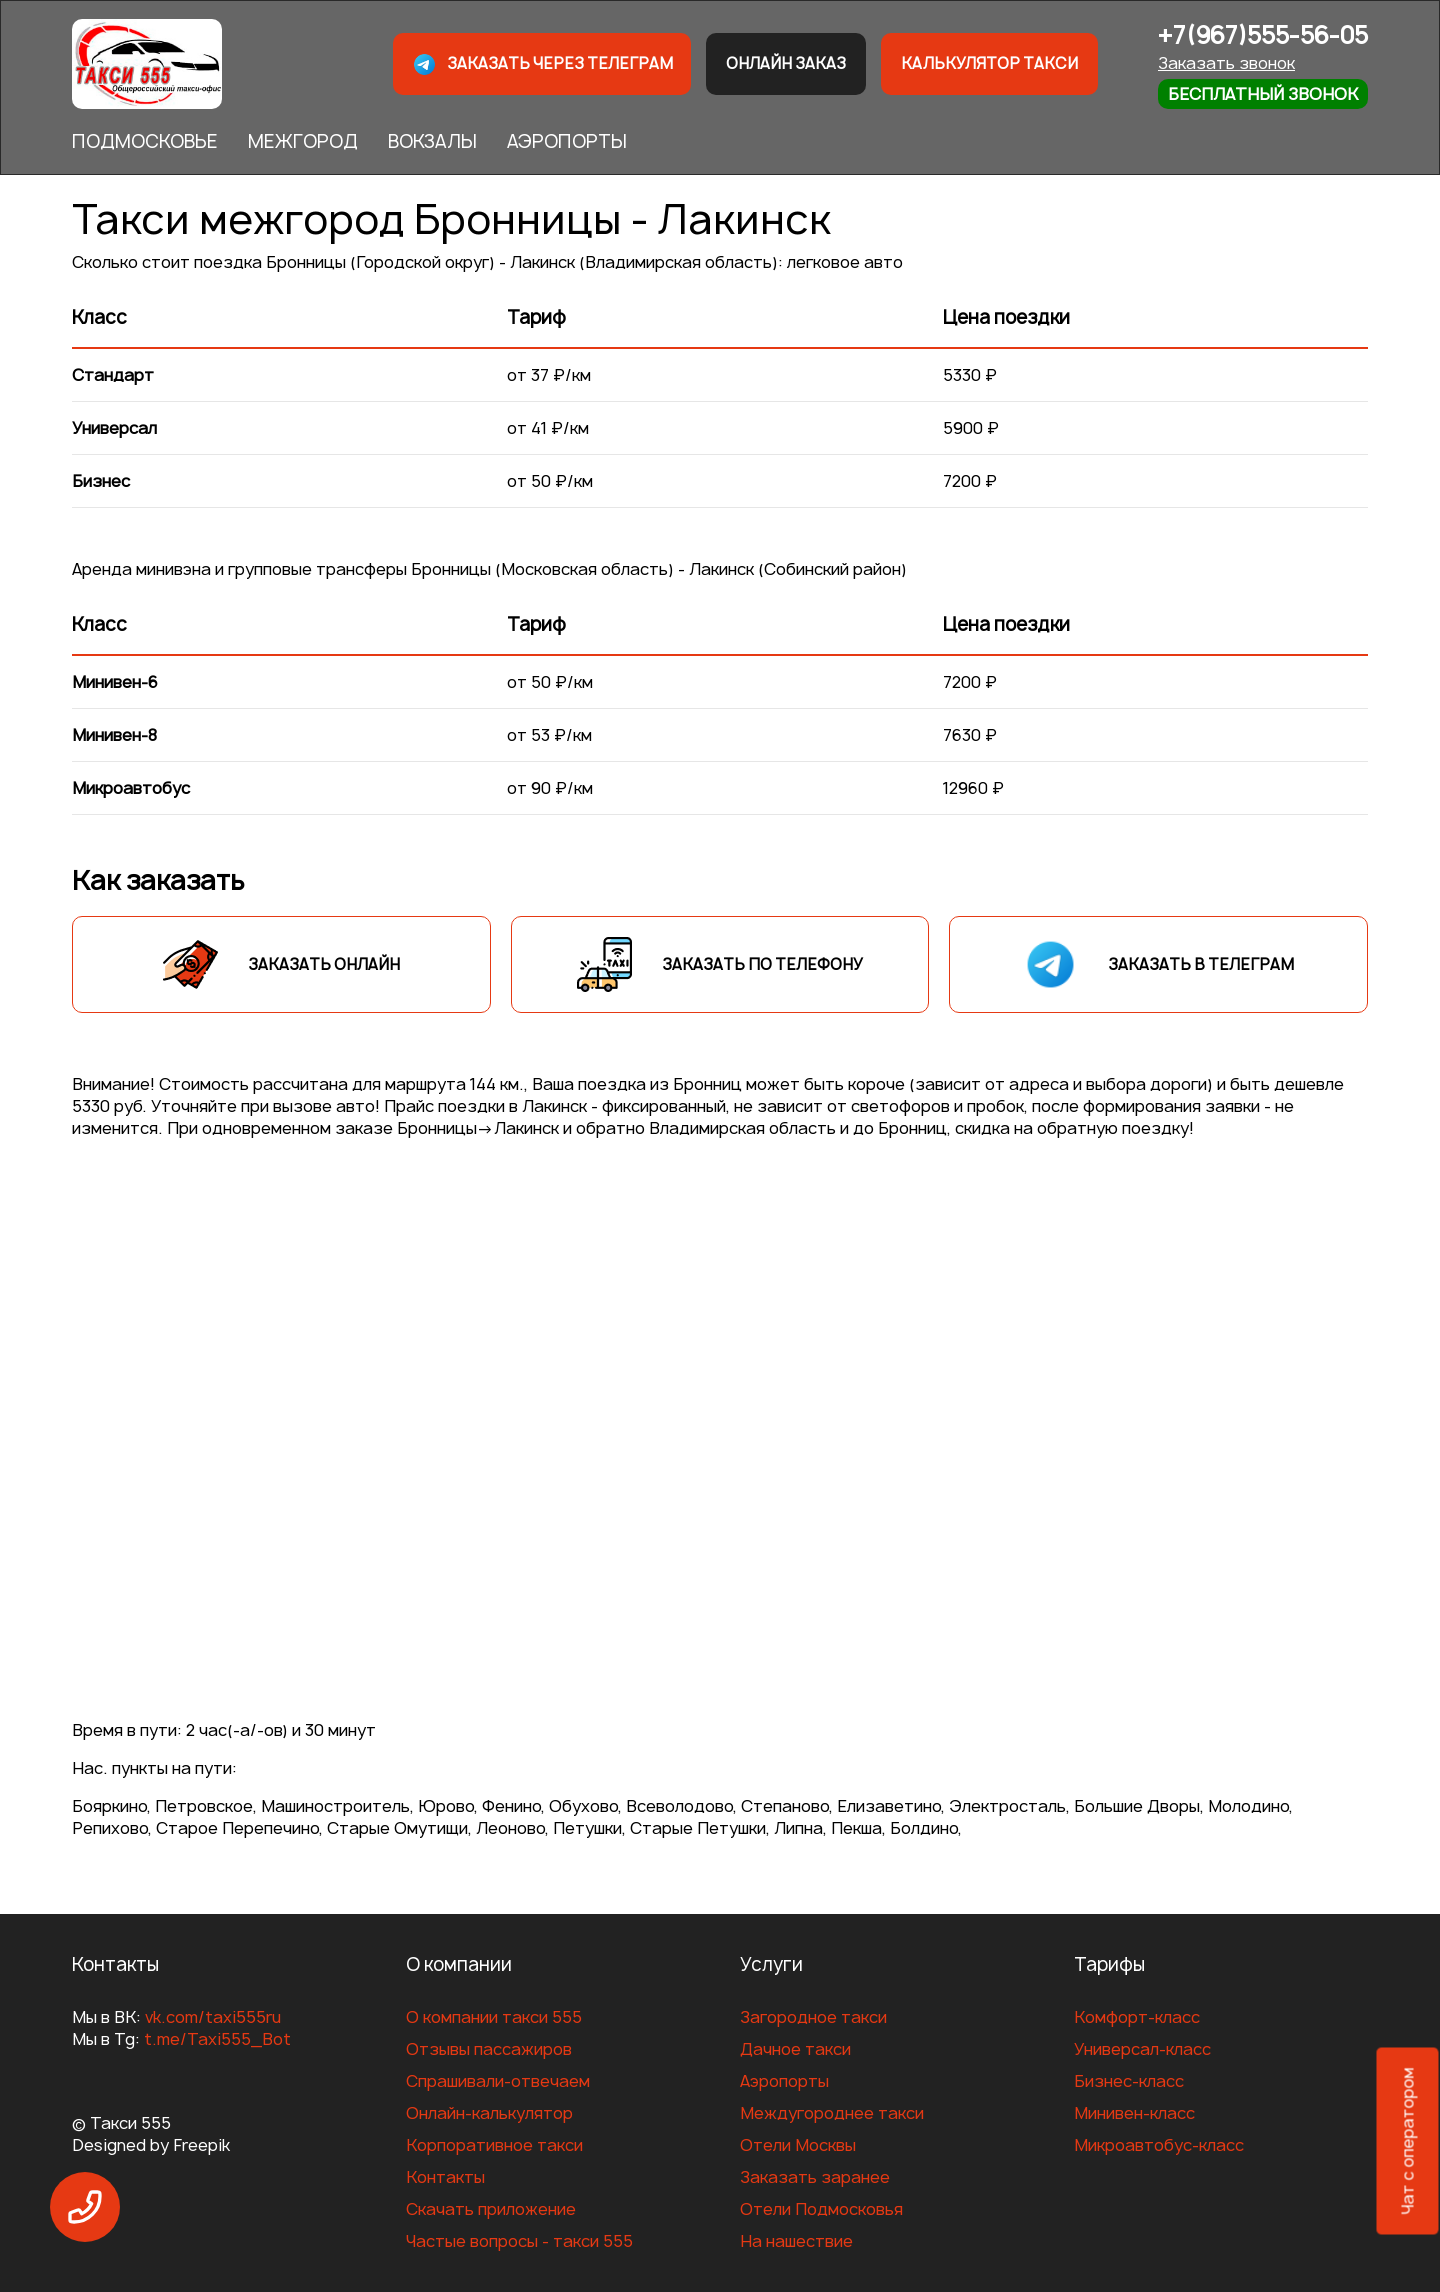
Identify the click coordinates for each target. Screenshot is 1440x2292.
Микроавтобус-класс (1159, 2145)
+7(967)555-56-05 (1263, 35)
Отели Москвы (798, 2145)
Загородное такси (813, 2017)
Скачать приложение (491, 2209)
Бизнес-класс (1129, 2081)
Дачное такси (795, 2049)
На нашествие (796, 2241)
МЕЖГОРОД (303, 141)
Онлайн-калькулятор (489, 2113)
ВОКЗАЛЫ (432, 141)
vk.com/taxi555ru (213, 2017)
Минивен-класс (1134, 2113)
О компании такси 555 (494, 2017)
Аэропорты (784, 2081)
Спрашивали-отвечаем (498, 2081)
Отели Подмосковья (821, 2209)
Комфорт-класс (1137, 2017)
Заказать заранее (815, 2177)
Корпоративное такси (494, 2145)
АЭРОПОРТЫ (567, 141)
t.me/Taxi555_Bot (217, 2039)
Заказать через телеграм (542, 64)
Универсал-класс (1142, 2049)
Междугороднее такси (832, 2113)
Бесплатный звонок (1263, 94)
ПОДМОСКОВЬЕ (145, 141)
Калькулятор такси (989, 63)
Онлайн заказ (786, 63)
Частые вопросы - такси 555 (519, 2241)
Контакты (445, 2177)
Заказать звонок (1226, 63)
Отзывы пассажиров (489, 2049)
